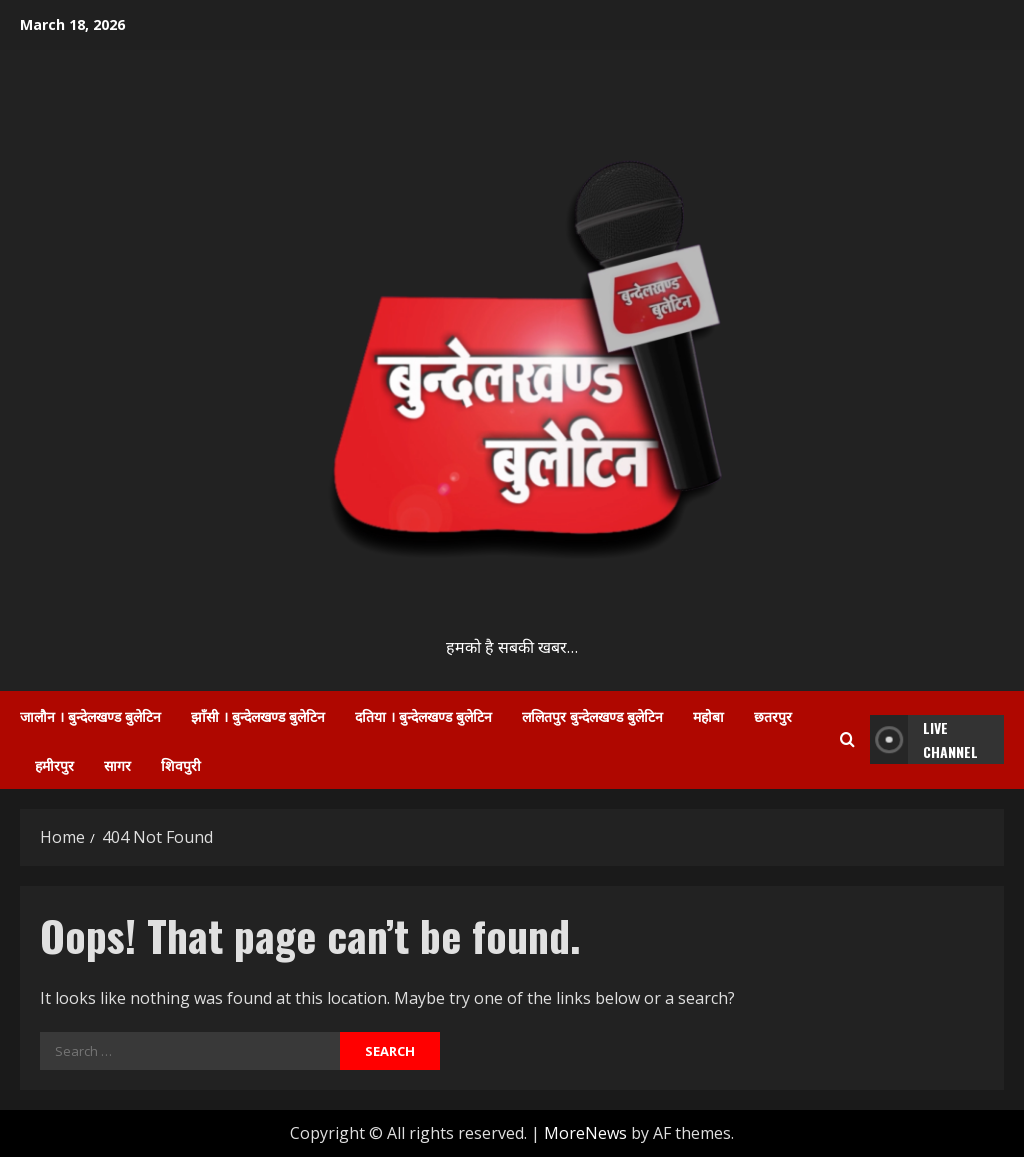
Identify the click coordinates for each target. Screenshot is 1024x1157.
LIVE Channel (924, 739)
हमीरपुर (54, 764)
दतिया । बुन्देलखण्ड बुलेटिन (423, 715)
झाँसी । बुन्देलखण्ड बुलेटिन (258, 715)
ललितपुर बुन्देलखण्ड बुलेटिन (592, 715)
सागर (117, 764)
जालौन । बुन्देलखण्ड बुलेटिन (90, 715)
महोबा (708, 715)
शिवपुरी (181, 764)
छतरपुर (773, 715)
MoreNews (585, 1133)
